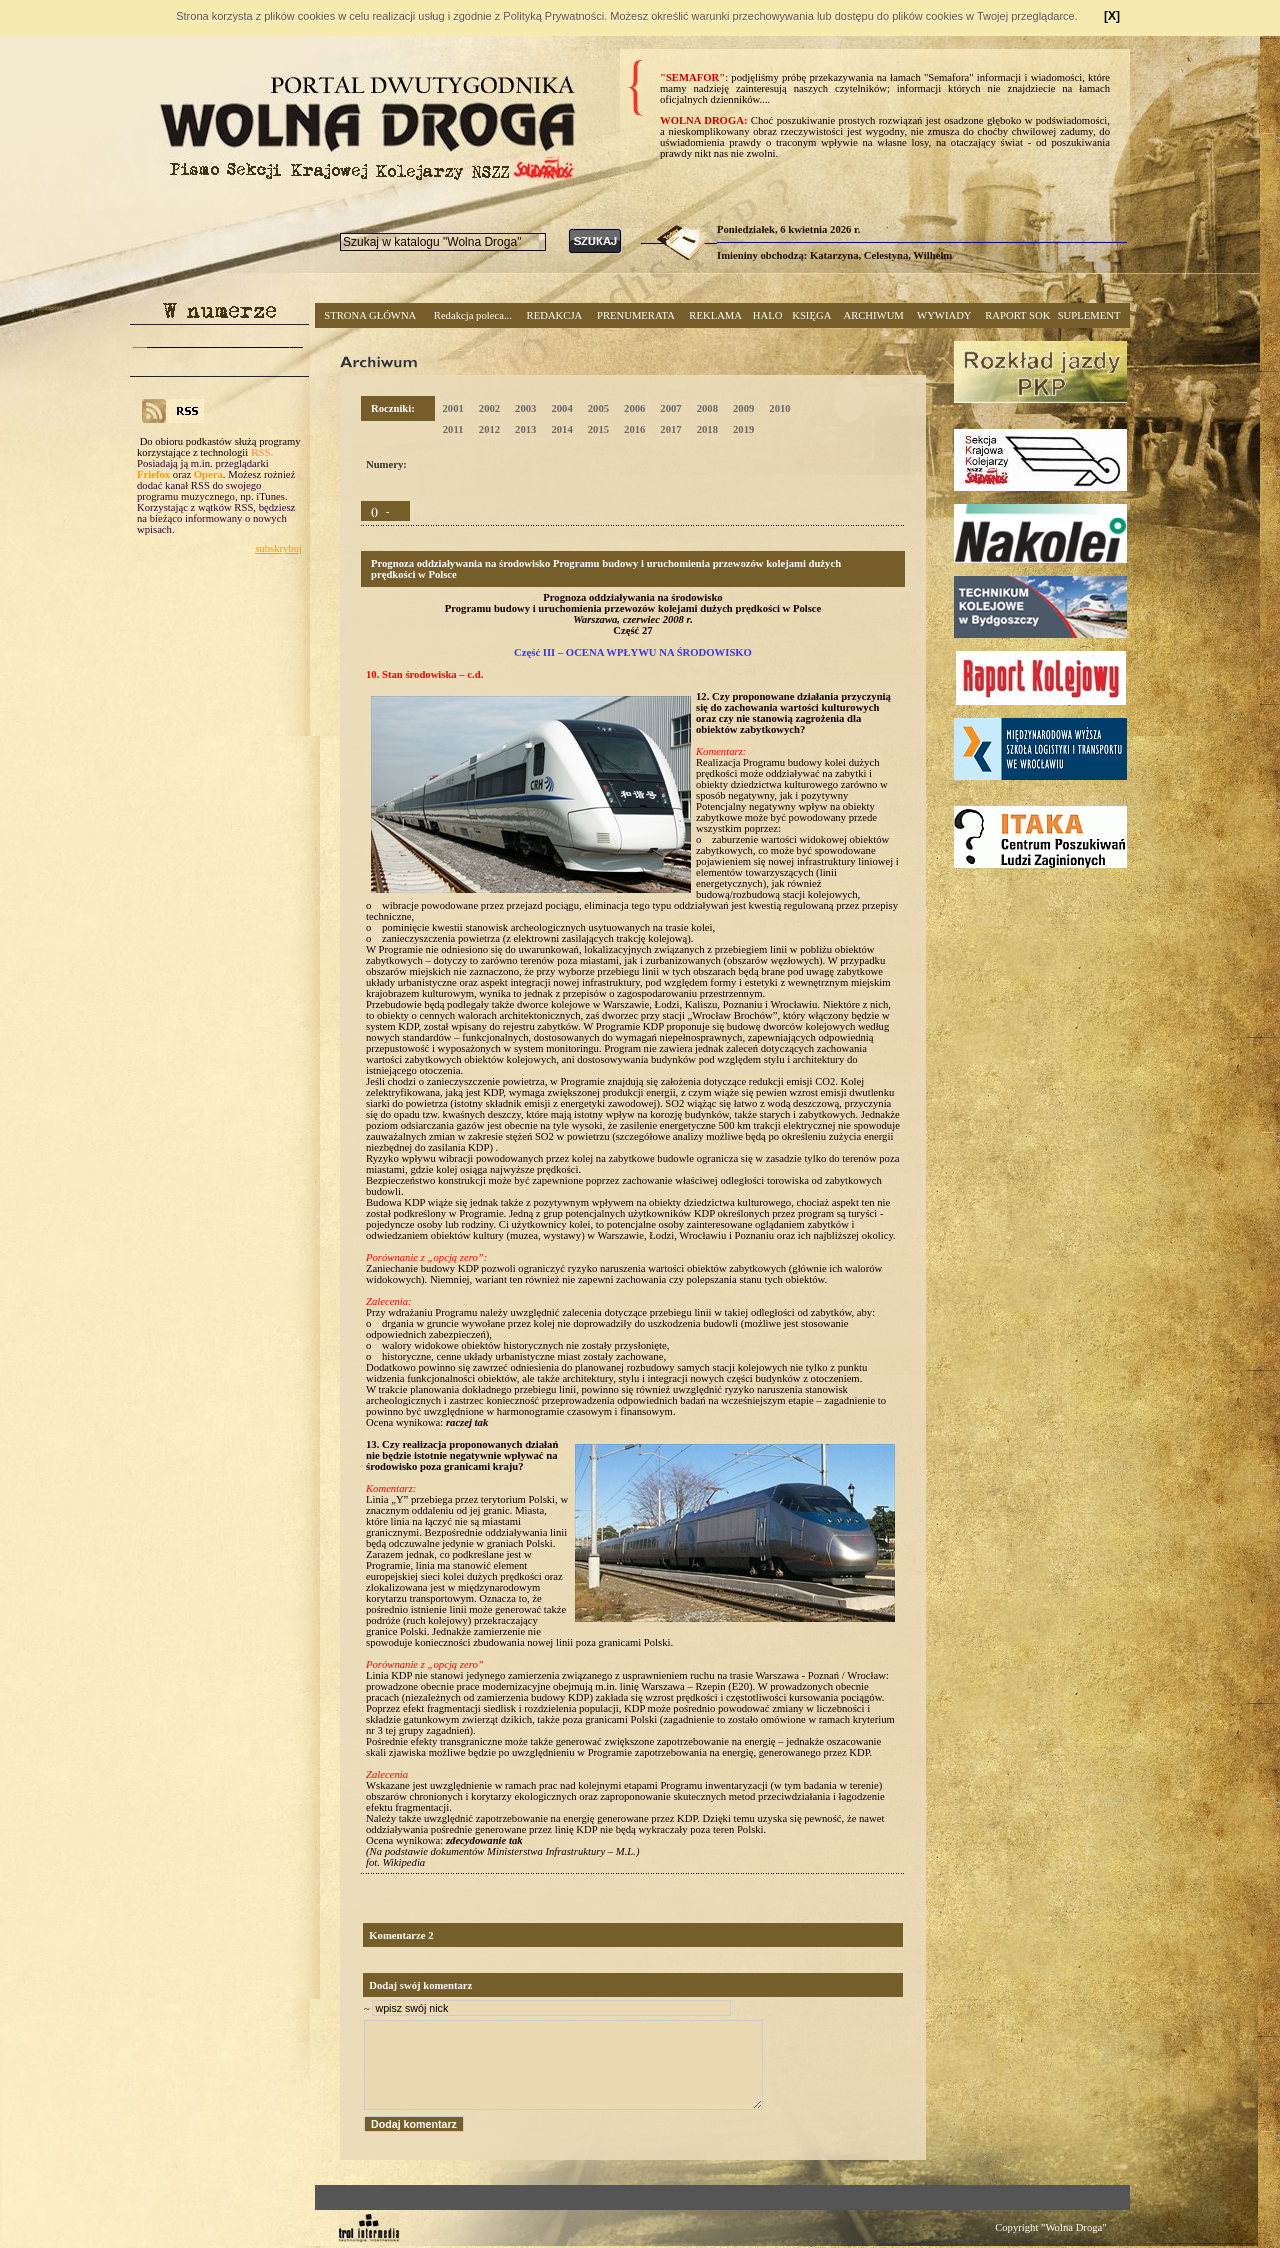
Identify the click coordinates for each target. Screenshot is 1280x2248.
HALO (768, 315)
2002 (489, 408)
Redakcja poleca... (473, 315)
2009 (743, 408)
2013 (525, 429)
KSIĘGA (811, 315)
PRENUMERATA (636, 315)
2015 (598, 429)
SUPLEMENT (1089, 315)
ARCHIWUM (873, 315)
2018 (707, 429)
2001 (452, 408)
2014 (561, 429)
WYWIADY (944, 315)
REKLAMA (715, 315)
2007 (670, 408)
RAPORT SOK (1017, 315)
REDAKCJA (555, 315)
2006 (634, 408)
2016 (634, 429)
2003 (525, 408)
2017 (670, 429)
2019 (743, 429)
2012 (489, 429)
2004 (561, 408)
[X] (1112, 16)
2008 (707, 408)
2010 (779, 408)
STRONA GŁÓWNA (370, 315)
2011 (453, 429)
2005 (598, 408)
